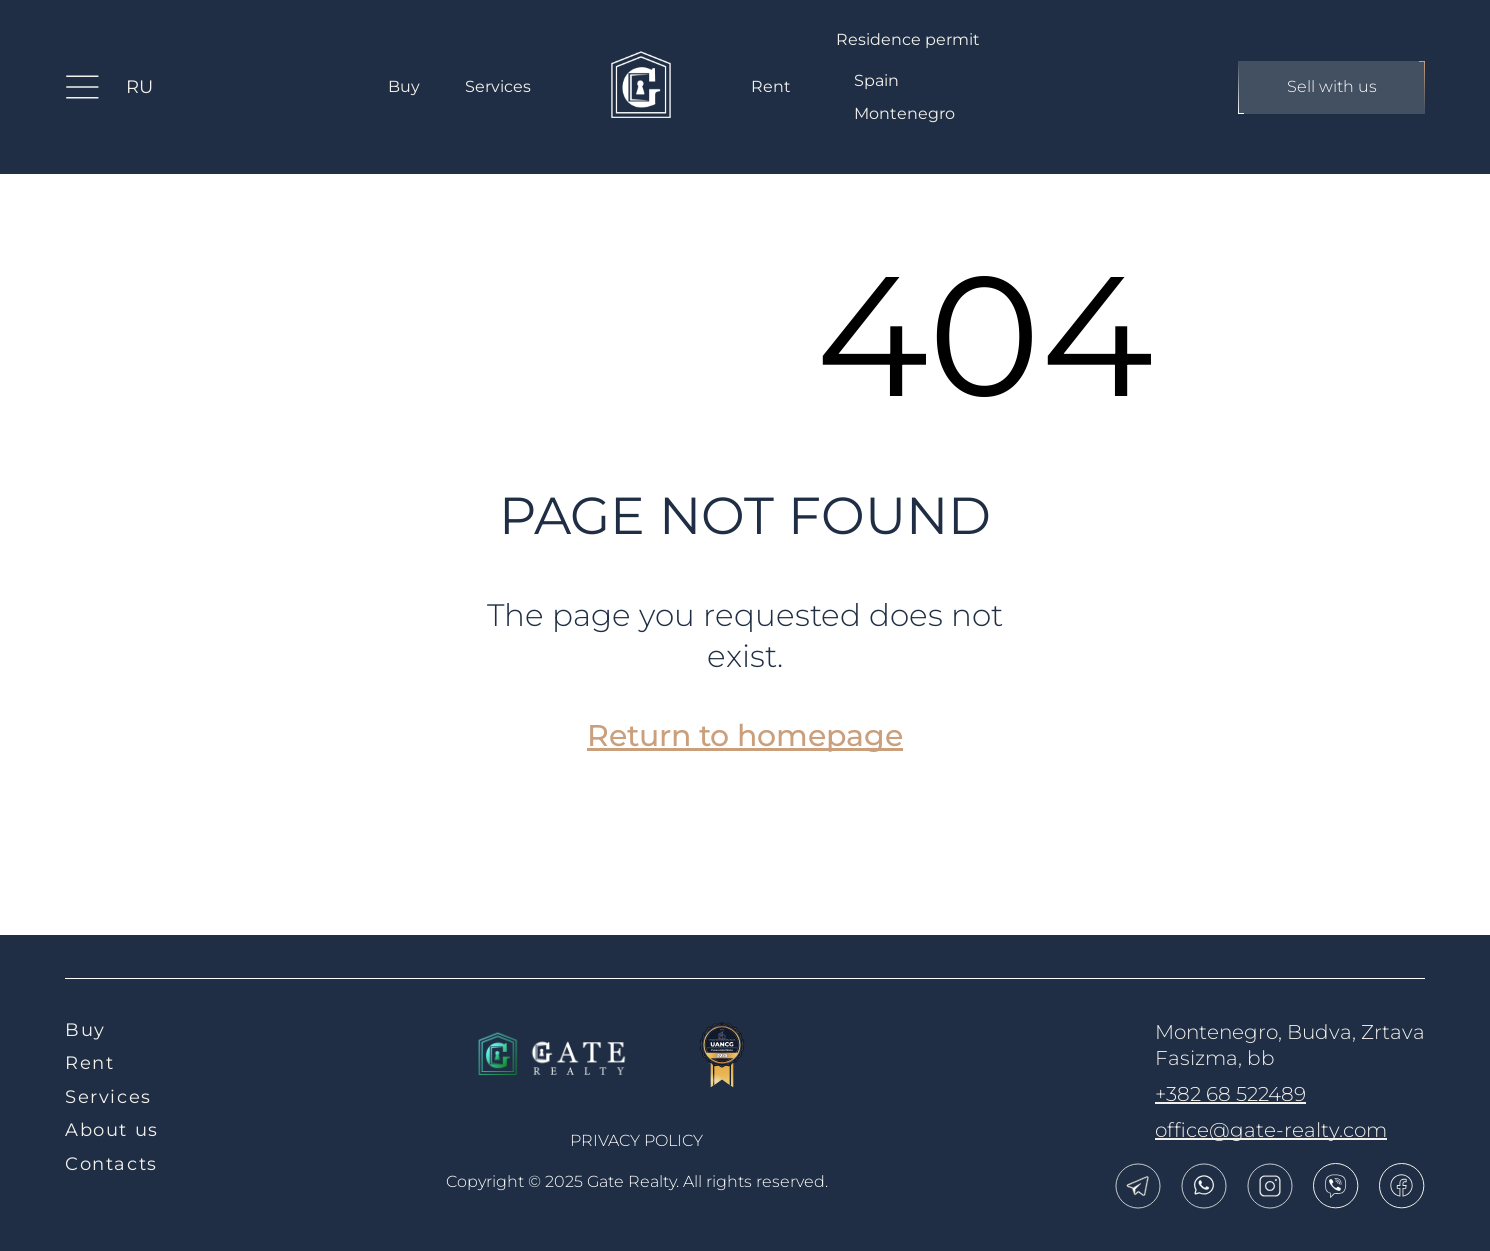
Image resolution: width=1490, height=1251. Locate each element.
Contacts (111, 1164)
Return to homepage (745, 735)
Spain (876, 80)
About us (112, 1130)
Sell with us (1331, 87)
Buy (404, 86)
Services (498, 86)
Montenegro (904, 113)
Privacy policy (636, 1140)
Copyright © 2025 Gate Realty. (637, 1181)
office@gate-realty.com (1271, 1130)
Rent (771, 86)
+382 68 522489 (1230, 1094)
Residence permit (908, 39)
